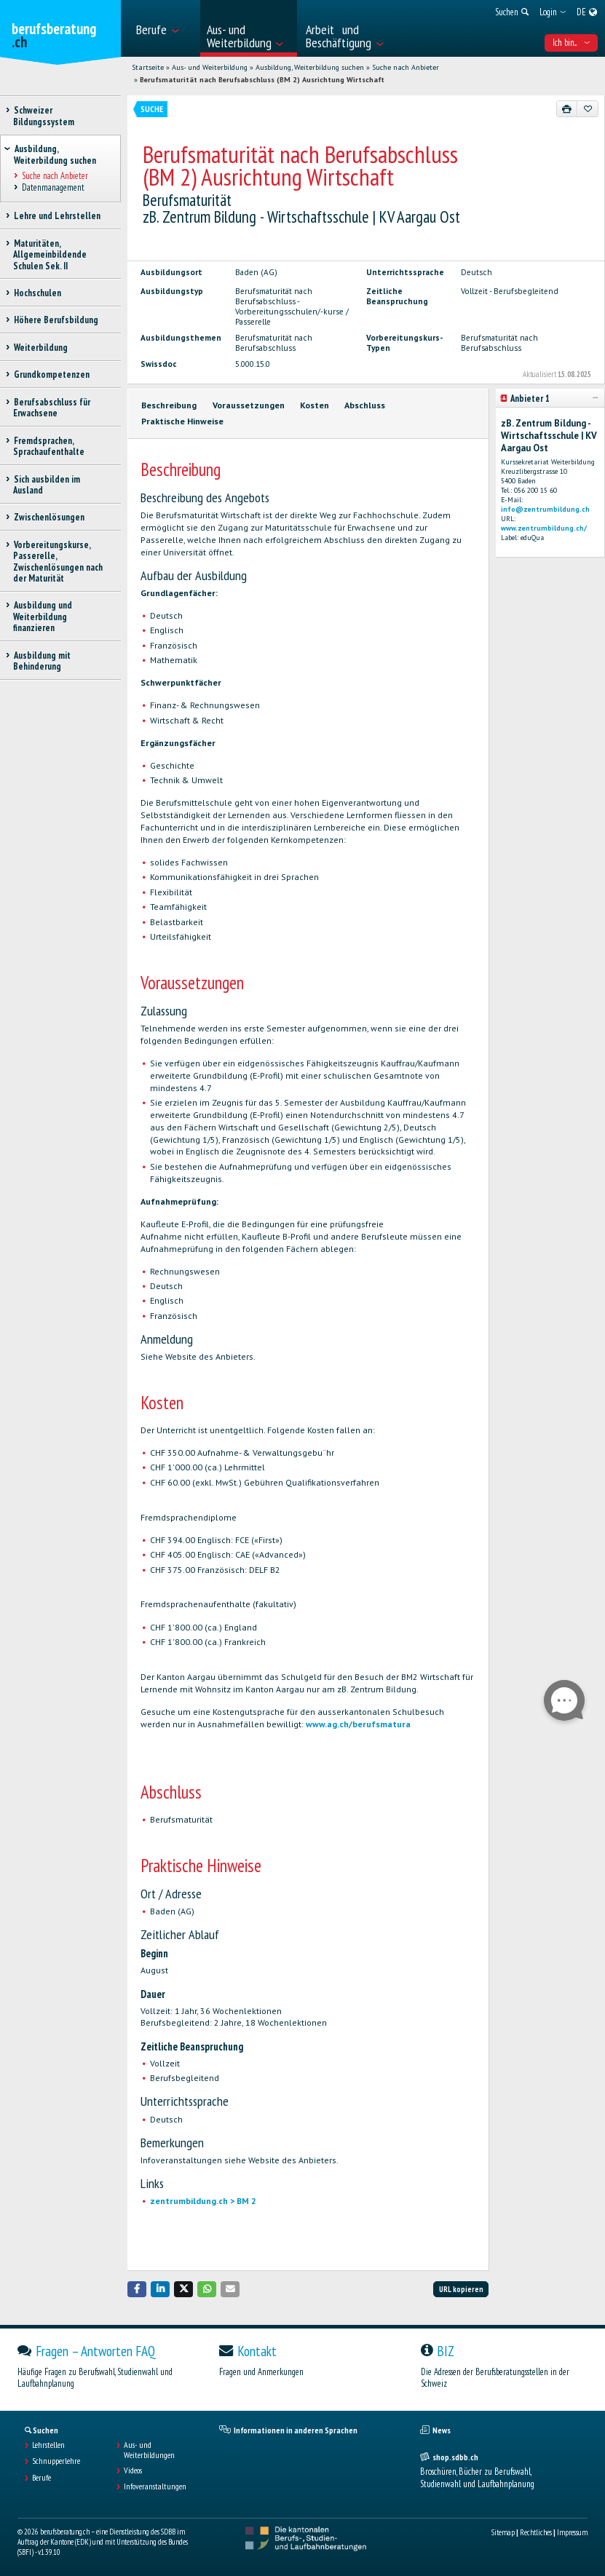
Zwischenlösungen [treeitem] (48, 517)
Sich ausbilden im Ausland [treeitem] (46, 484)
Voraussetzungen (249, 405)
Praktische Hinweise (182, 421)
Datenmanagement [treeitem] (52, 188)
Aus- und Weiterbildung (210, 67)
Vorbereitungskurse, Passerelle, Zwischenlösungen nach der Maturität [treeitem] (58, 561)
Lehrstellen (48, 2445)
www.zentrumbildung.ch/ (544, 528)
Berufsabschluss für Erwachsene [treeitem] (51, 407)
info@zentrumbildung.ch (545, 509)
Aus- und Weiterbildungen (149, 2450)
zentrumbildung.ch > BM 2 (203, 2200)
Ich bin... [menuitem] (571, 42)
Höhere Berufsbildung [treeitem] (55, 320)
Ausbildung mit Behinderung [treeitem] (42, 661)
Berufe (41, 2478)
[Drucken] (567, 108)
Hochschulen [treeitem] (37, 293)
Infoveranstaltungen (155, 2486)
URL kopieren (461, 2289)
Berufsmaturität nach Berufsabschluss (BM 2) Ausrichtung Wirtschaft (262, 79)
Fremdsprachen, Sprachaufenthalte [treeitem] (48, 446)
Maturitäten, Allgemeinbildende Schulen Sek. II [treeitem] (50, 254)
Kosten (314, 405)
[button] (136, 2288)
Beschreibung (169, 405)
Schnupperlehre (56, 2461)
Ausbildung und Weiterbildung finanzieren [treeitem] (42, 616)
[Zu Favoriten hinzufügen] (587, 108)
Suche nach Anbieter (405, 67)
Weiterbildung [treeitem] (40, 347)
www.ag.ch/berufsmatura (358, 1724)
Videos (133, 2470)
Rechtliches (536, 2532)
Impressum (572, 2532)
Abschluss (364, 405)
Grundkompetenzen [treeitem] (51, 374)
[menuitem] (163, 28)
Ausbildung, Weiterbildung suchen (310, 67)
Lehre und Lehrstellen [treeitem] (56, 216)
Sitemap (503, 2532)
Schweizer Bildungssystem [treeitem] (43, 115)
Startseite (148, 67)
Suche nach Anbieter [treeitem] (54, 176)
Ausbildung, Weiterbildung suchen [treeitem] (55, 154)
